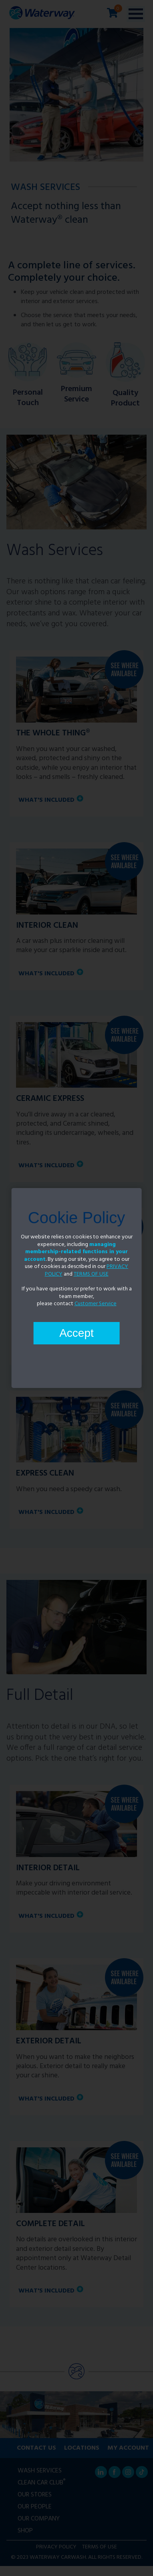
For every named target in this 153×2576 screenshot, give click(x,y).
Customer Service (95, 1303)
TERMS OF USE (91, 1274)
